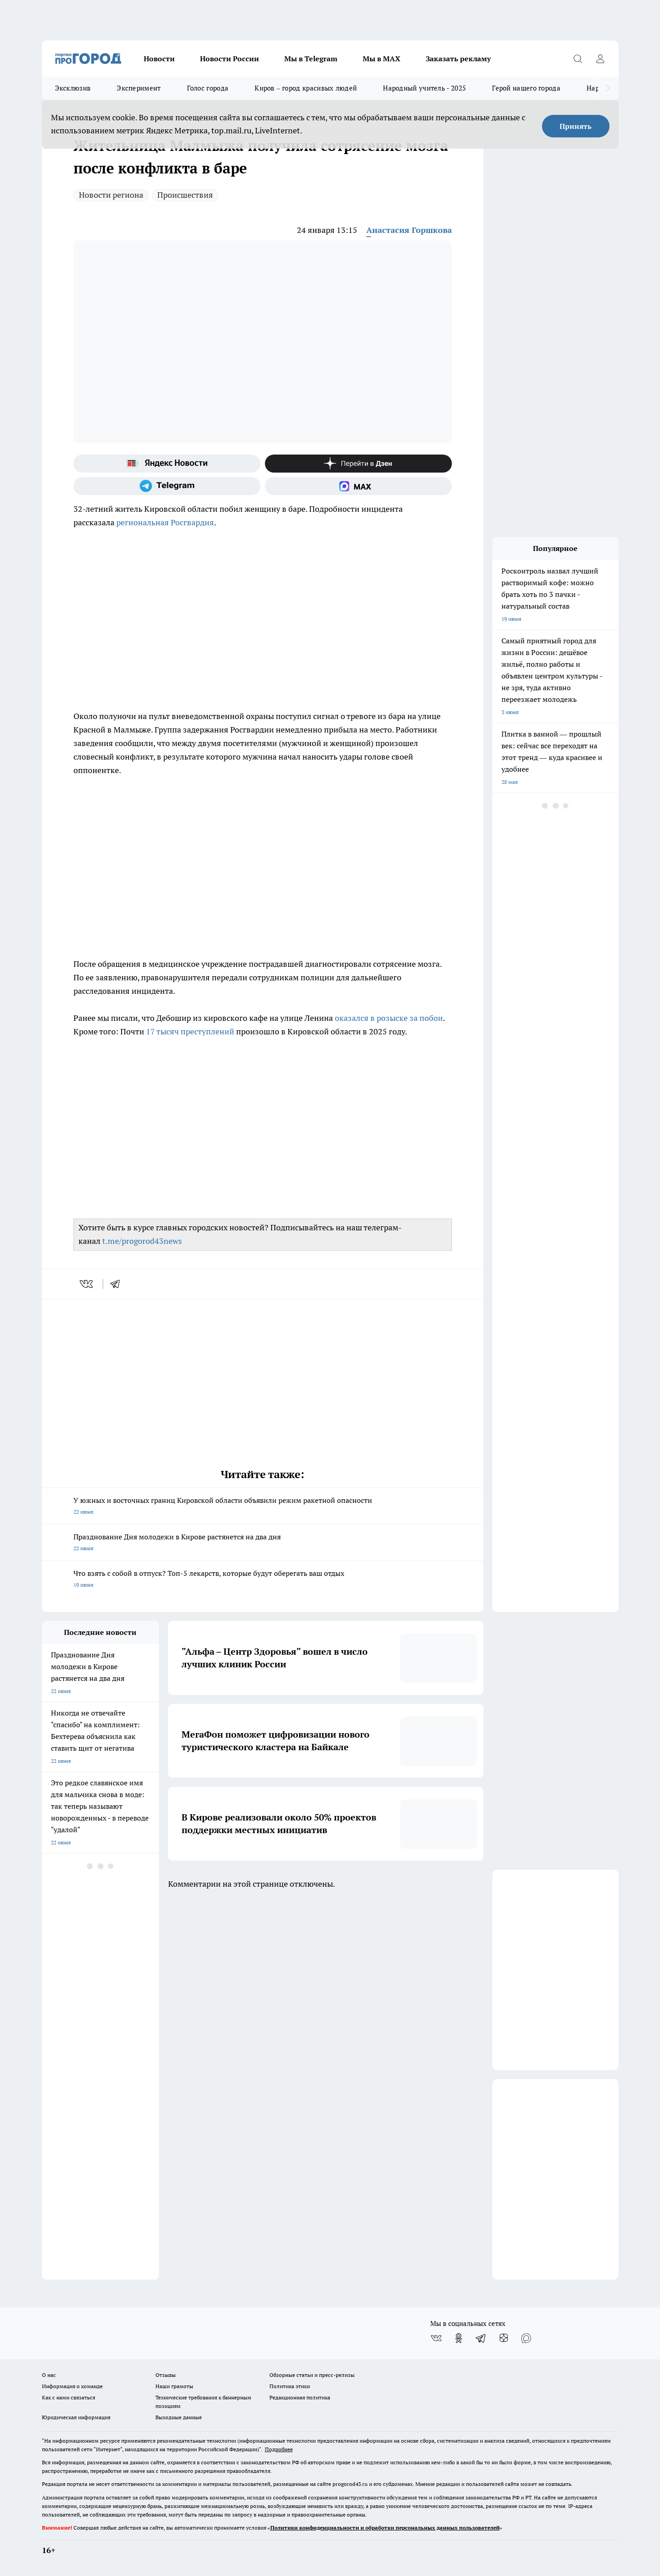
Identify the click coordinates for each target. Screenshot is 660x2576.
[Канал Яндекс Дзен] (358, 464)
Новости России (229, 58)
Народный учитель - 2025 (424, 88)
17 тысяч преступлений (191, 1031)
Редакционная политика (299, 2397)
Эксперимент (138, 88)
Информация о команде (72, 2386)
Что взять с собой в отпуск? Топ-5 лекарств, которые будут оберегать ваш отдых (262, 1580)
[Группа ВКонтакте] (436, 2338)
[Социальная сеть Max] (358, 486)
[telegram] (118, 1284)
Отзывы (165, 2374)
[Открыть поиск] (578, 59)
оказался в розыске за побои (389, 1018)
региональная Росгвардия (165, 522)
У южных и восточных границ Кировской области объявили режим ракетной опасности (262, 1507)
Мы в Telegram (310, 58)
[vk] (87, 1284)
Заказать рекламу (458, 58)
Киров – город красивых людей (306, 88)
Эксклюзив (73, 88)
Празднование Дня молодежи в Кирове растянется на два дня (262, 1543)
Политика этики (289, 2386)
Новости (159, 58)
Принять (576, 126)
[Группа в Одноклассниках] (458, 2338)
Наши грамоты (174, 2386)
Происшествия (185, 195)
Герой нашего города (526, 88)
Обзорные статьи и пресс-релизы (312, 2374)
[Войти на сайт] (601, 59)
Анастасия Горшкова (409, 230)
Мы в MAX (382, 58)
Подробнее (279, 2449)
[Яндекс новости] (166, 464)
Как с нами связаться (68, 2397)
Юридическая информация (76, 2417)
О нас (49, 2374)
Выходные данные (178, 2417)
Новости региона (111, 195)
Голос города (208, 88)
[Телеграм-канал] (166, 486)
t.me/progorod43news (142, 1241)
